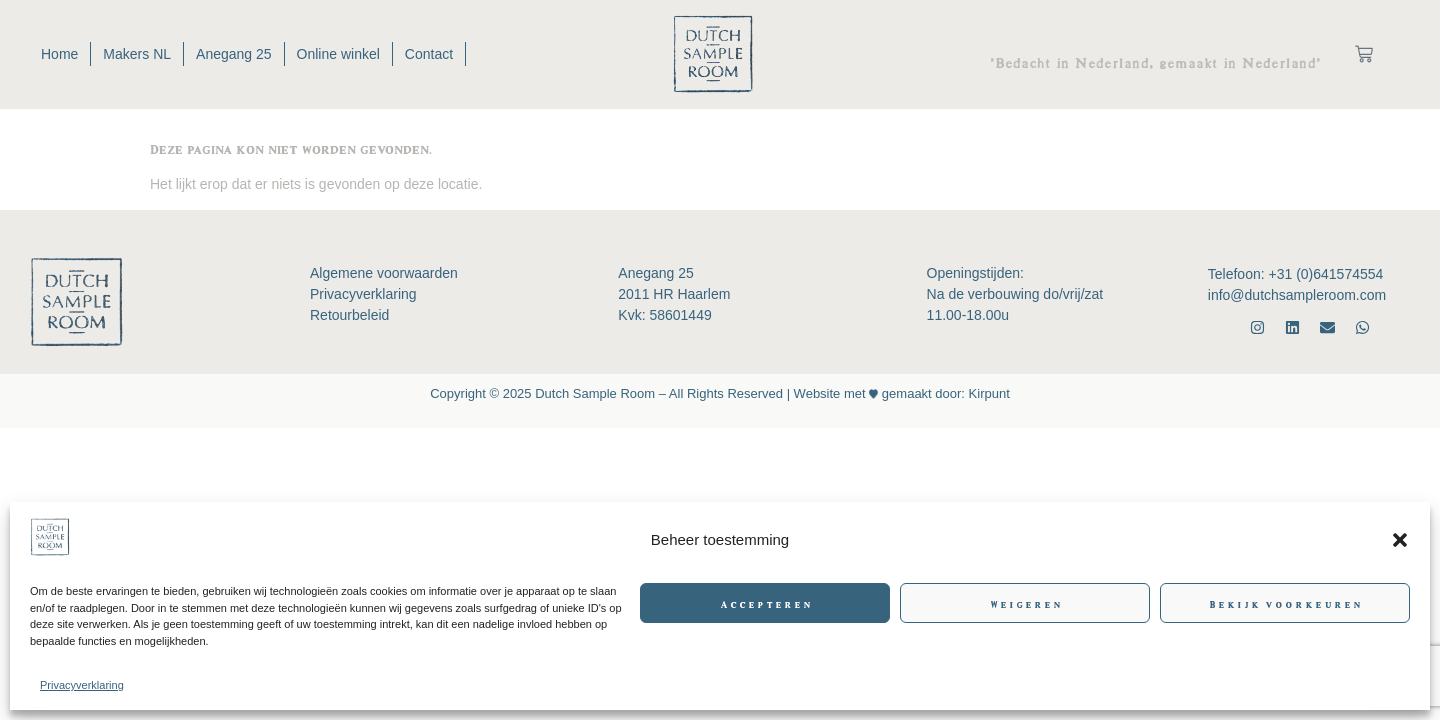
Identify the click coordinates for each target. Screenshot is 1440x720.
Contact (429, 54)
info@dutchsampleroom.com (1297, 295)
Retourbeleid (349, 315)
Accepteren (765, 603)
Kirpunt (987, 393)
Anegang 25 (234, 54)
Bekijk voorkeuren (1285, 603)
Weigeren (1025, 603)
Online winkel (337, 54)
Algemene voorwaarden (384, 273)
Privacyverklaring (82, 685)
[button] (1400, 540)
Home (59, 54)
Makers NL (137, 54)
